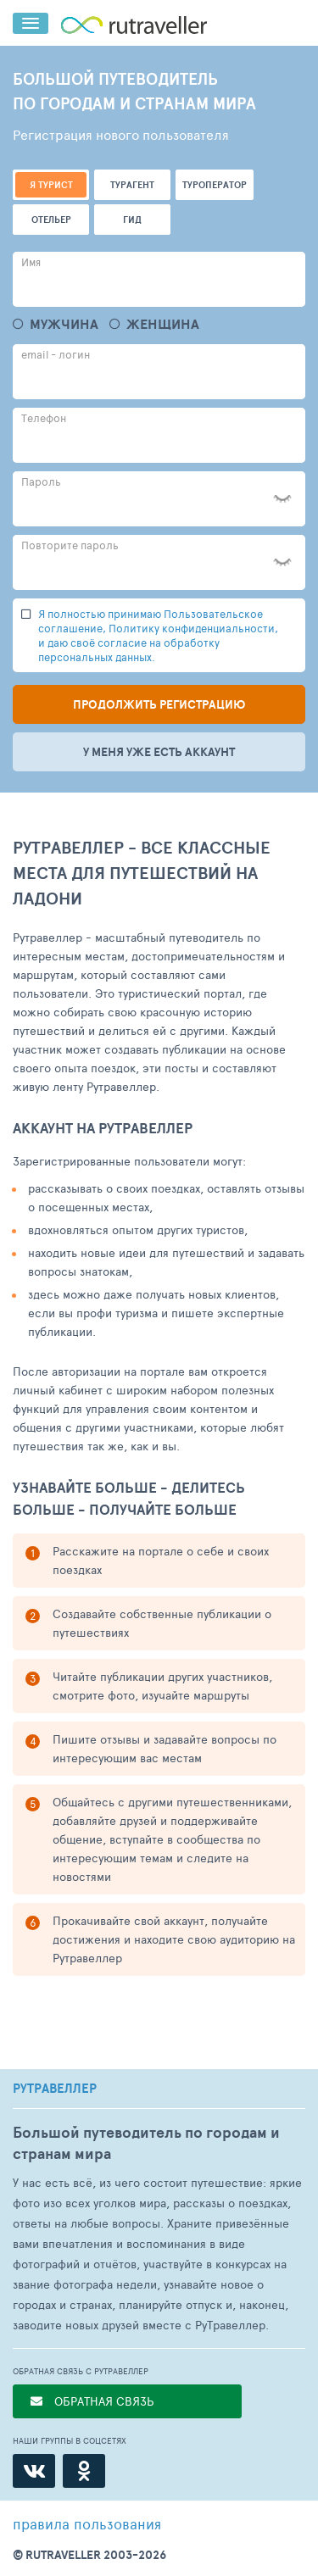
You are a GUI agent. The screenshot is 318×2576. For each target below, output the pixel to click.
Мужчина (64, 324)
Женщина (162, 324)
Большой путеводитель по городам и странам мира (146, 2143)
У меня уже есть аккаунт (159, 751)
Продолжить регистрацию (159, 704)
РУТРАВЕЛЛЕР (55, 2088)
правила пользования (87, 2523)
